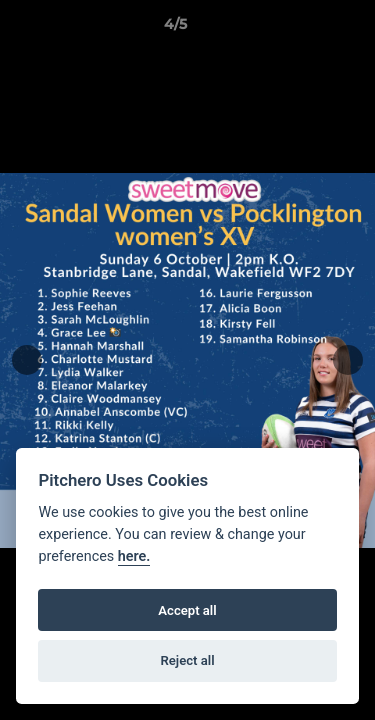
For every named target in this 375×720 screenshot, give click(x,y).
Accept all (187, 610)
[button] (303, 29)
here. (134, 556)
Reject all (187, 660)
